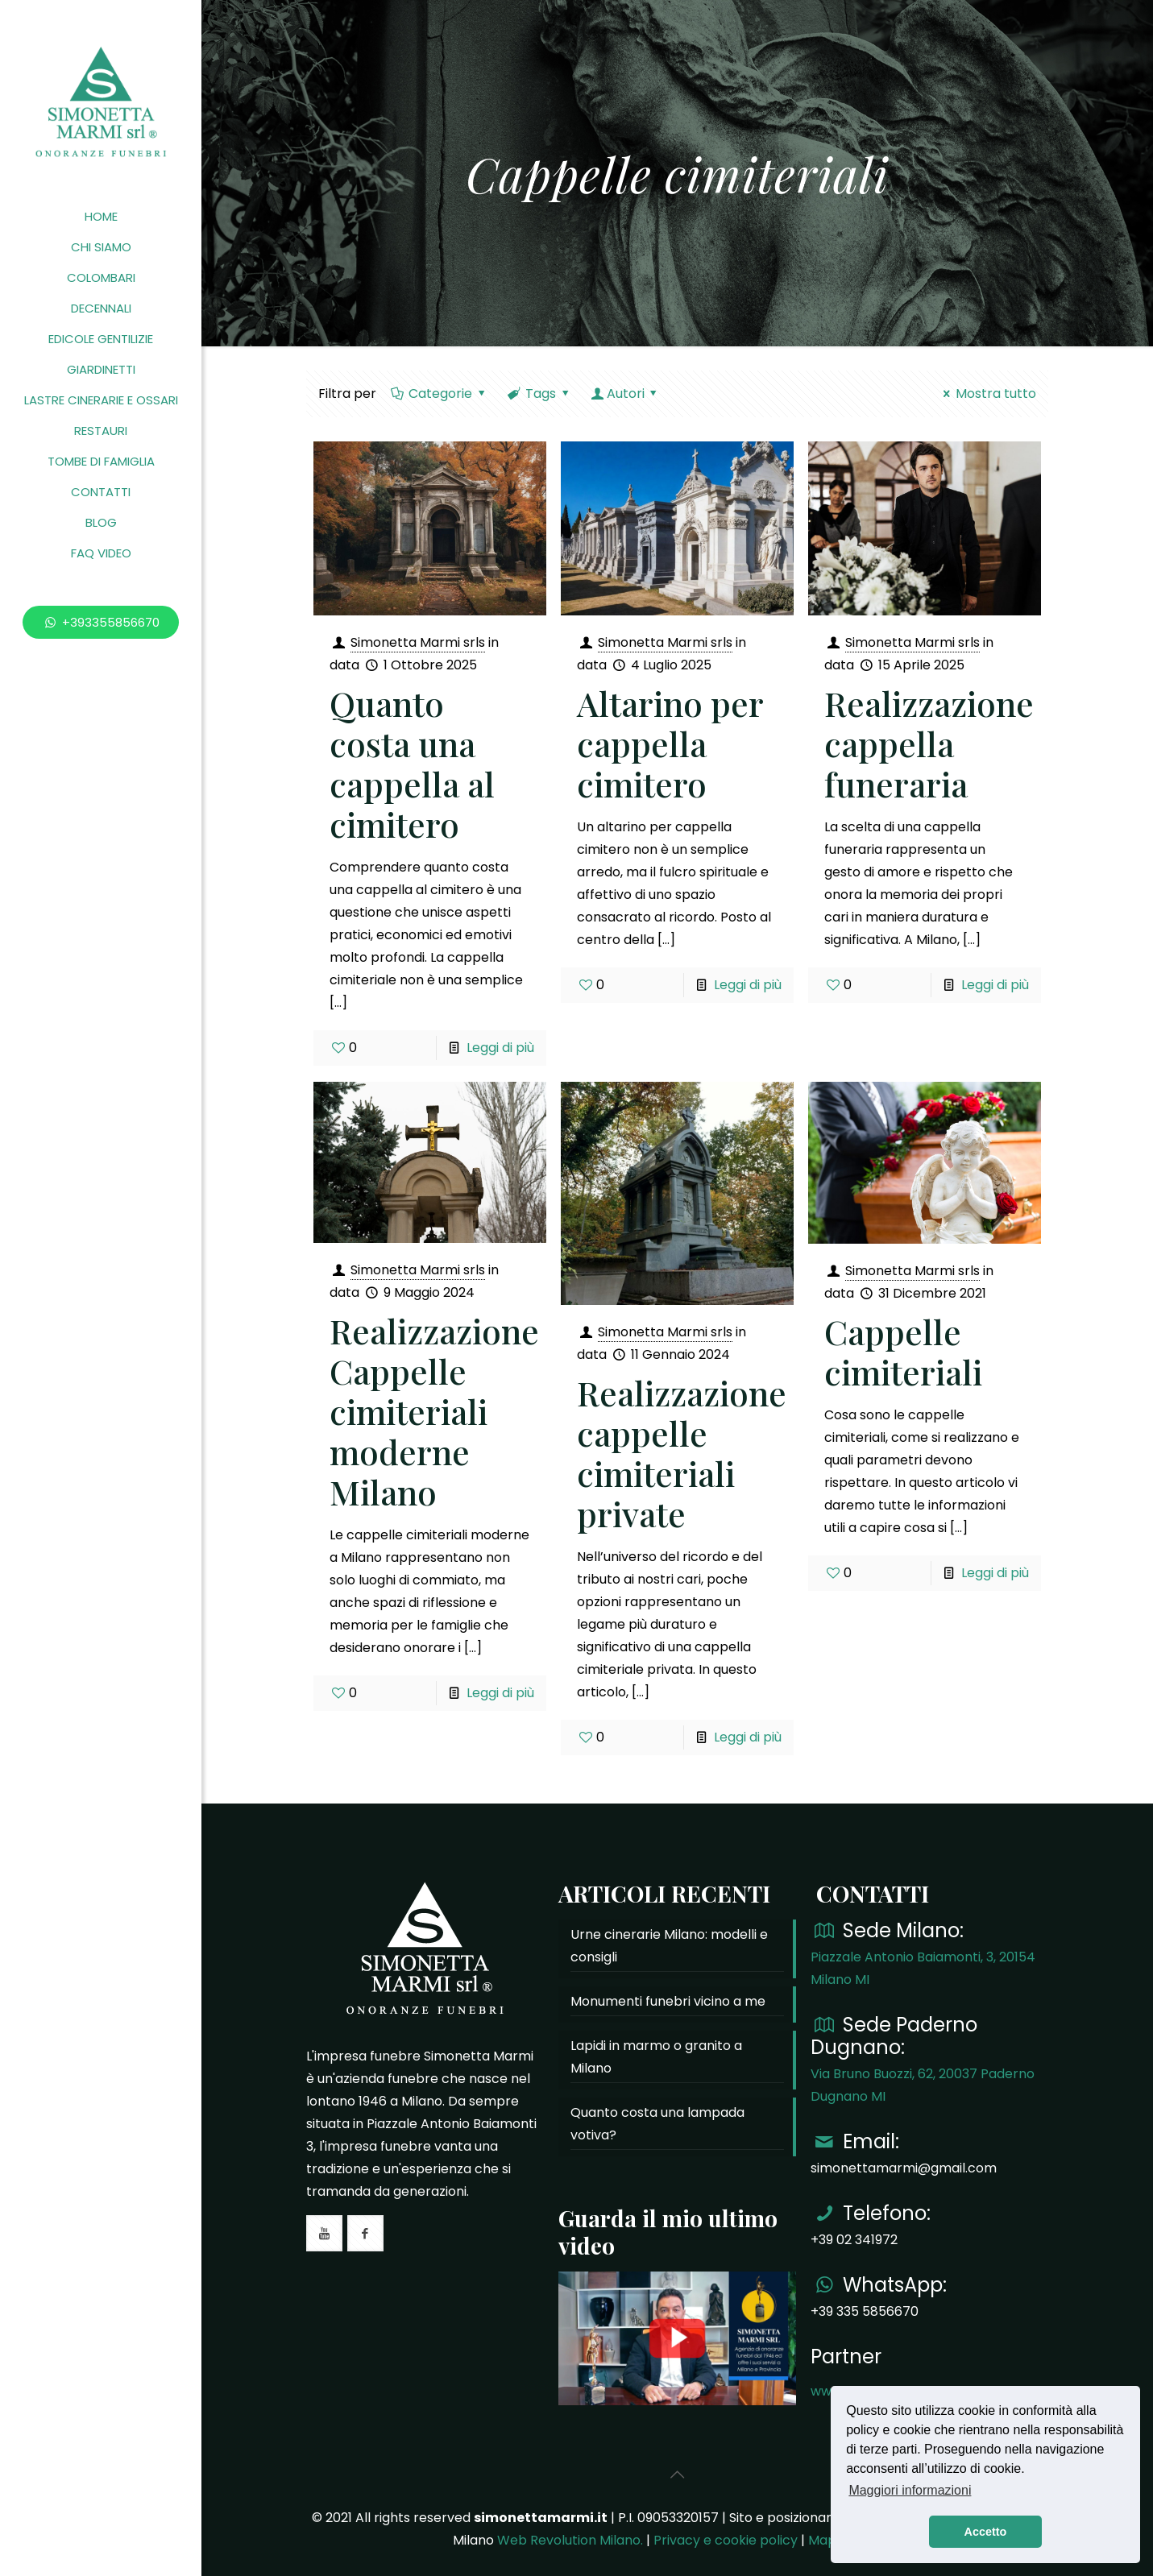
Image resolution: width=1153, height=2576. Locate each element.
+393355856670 (101, 622)
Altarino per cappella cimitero (670, 743)
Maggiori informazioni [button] (909, 2490)
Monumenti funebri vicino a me (667, 2001)
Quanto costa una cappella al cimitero (412, 764)
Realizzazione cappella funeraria (929, 743)
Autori (625, 393)
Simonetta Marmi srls (417, 642)
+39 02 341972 (854, 2239)
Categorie (439, 393)
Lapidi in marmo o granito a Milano (656, 2056)
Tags (539, 393)
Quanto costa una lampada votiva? (657, 2123)
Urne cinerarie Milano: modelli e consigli (669, 1945)
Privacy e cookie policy (725, 2540)
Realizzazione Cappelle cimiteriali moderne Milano (434, 1411)
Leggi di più (500, 1047)
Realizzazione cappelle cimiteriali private (681, 1453)
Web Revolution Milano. (570, 2540)
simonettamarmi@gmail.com (904, 2168)
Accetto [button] (985, 2531)
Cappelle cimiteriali (903, 1351)
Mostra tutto (987, 393)
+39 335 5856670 (865, 2311)
